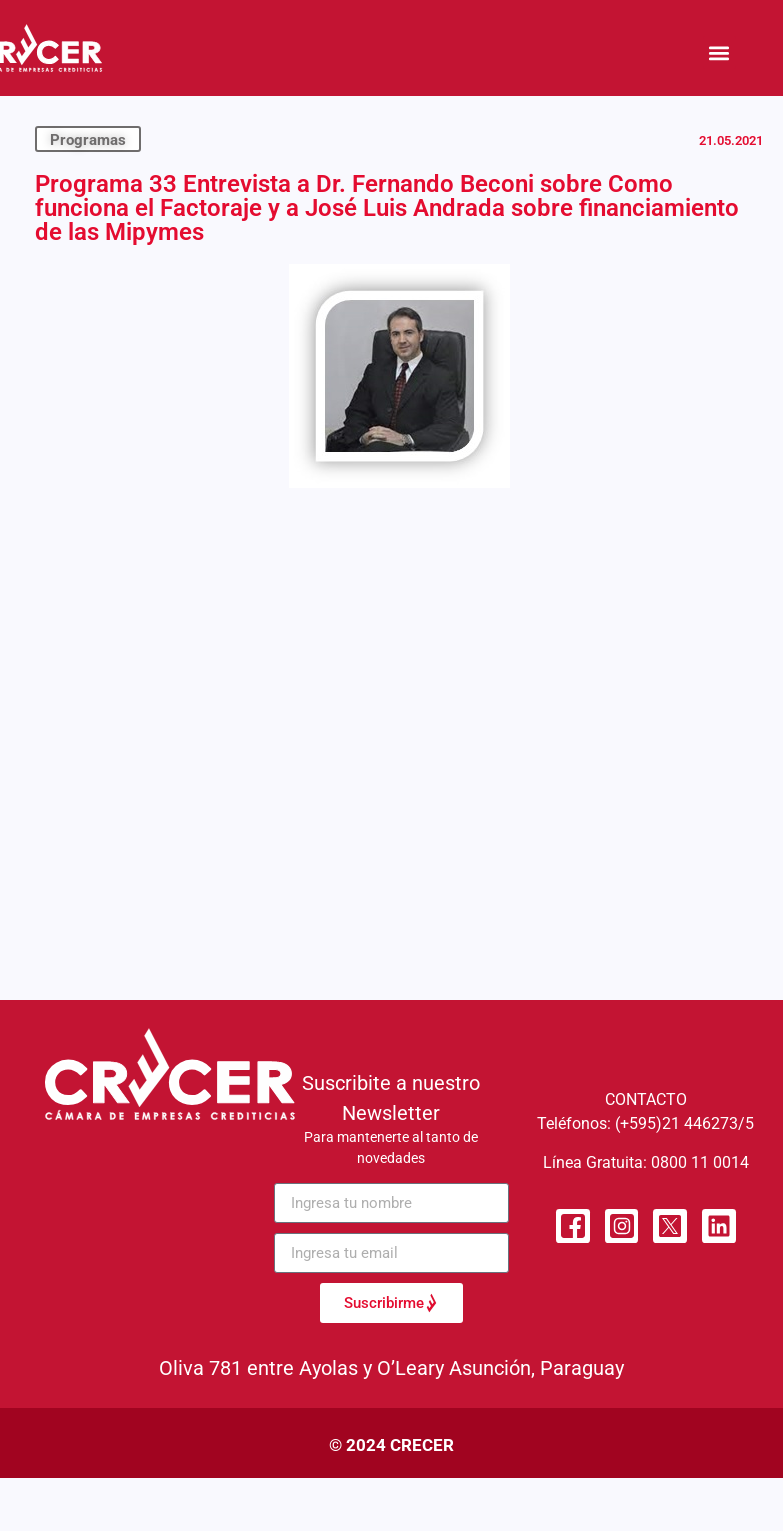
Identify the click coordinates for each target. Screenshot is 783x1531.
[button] (719, 52)
